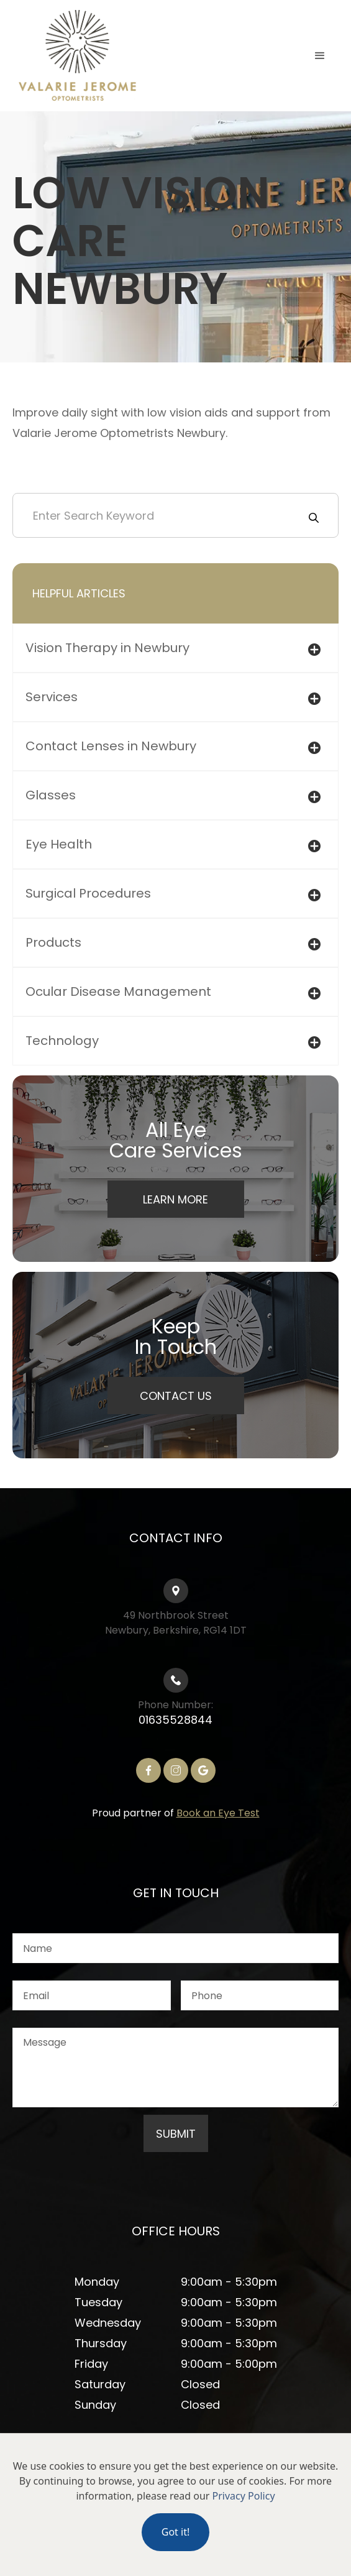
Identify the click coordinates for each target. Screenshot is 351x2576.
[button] (320, 56)
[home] (74, 55)
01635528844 (175, 1719)
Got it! (175, 2532)
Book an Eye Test (218, 1813)
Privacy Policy (243, 2496)
